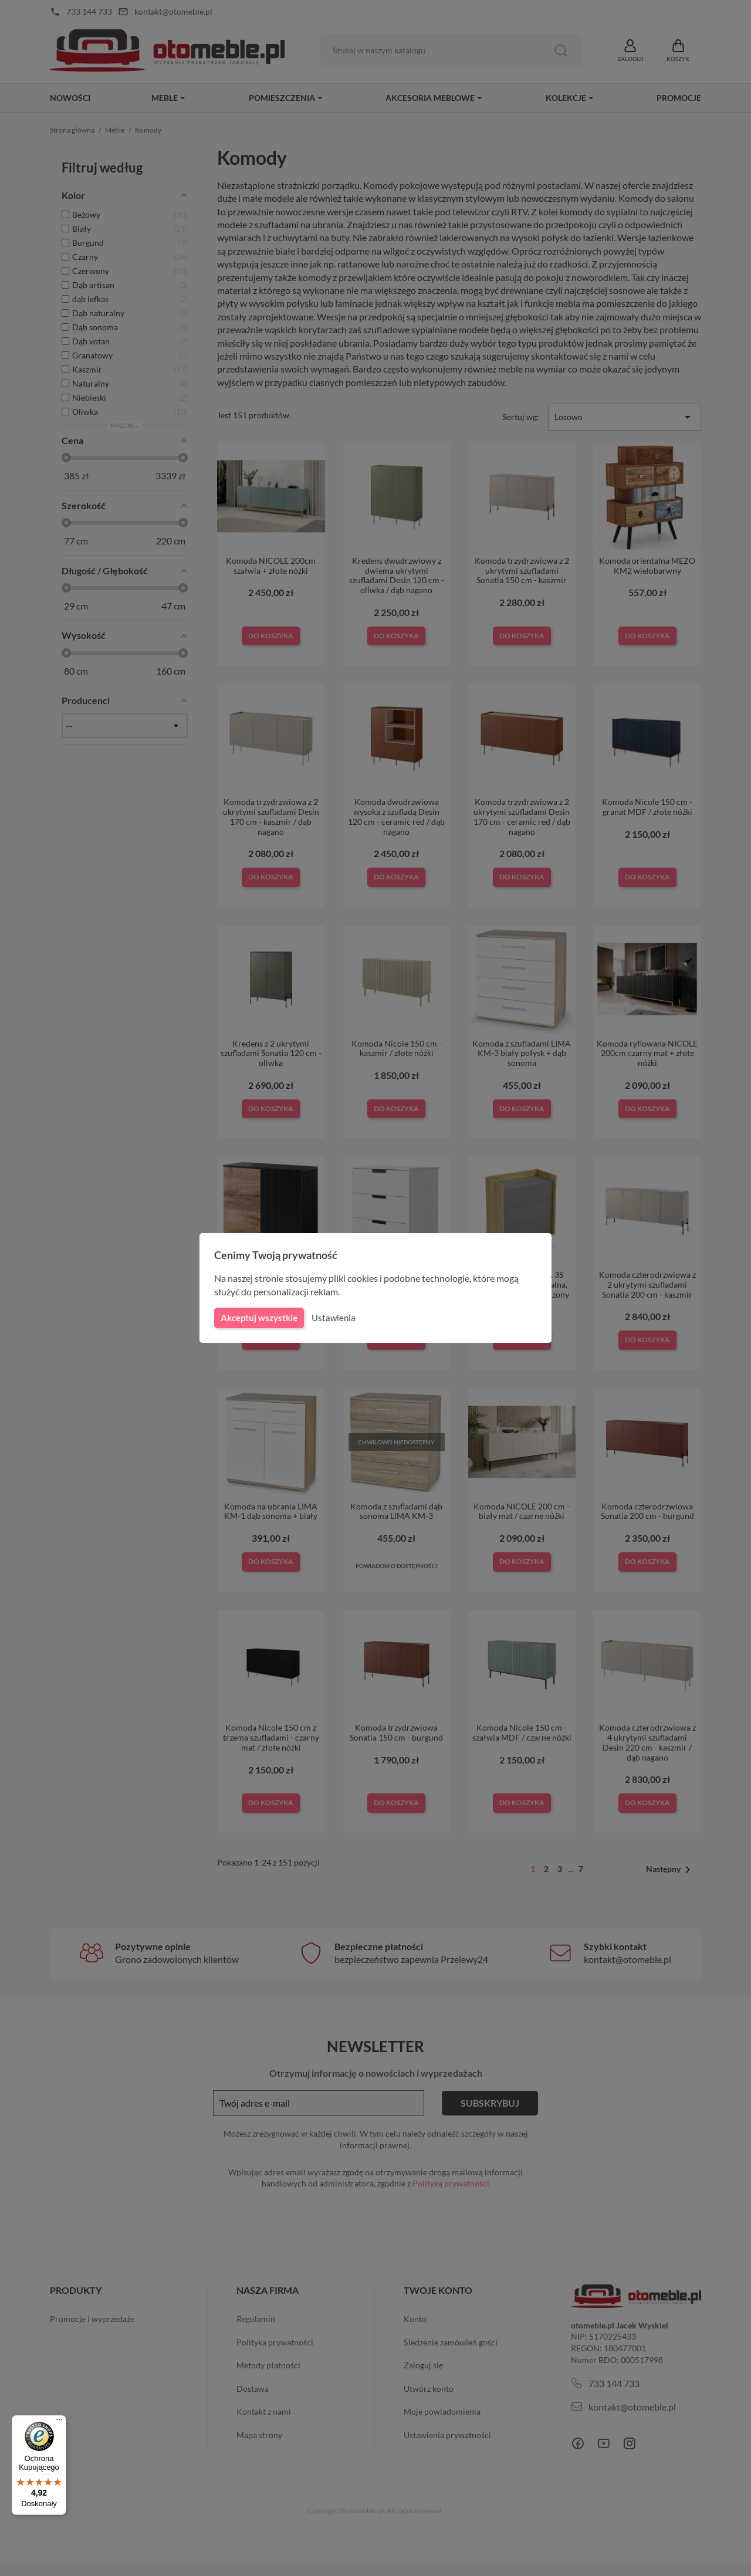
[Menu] (59, 2422)
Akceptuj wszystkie (258, 1317)
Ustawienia (331, 1317)
